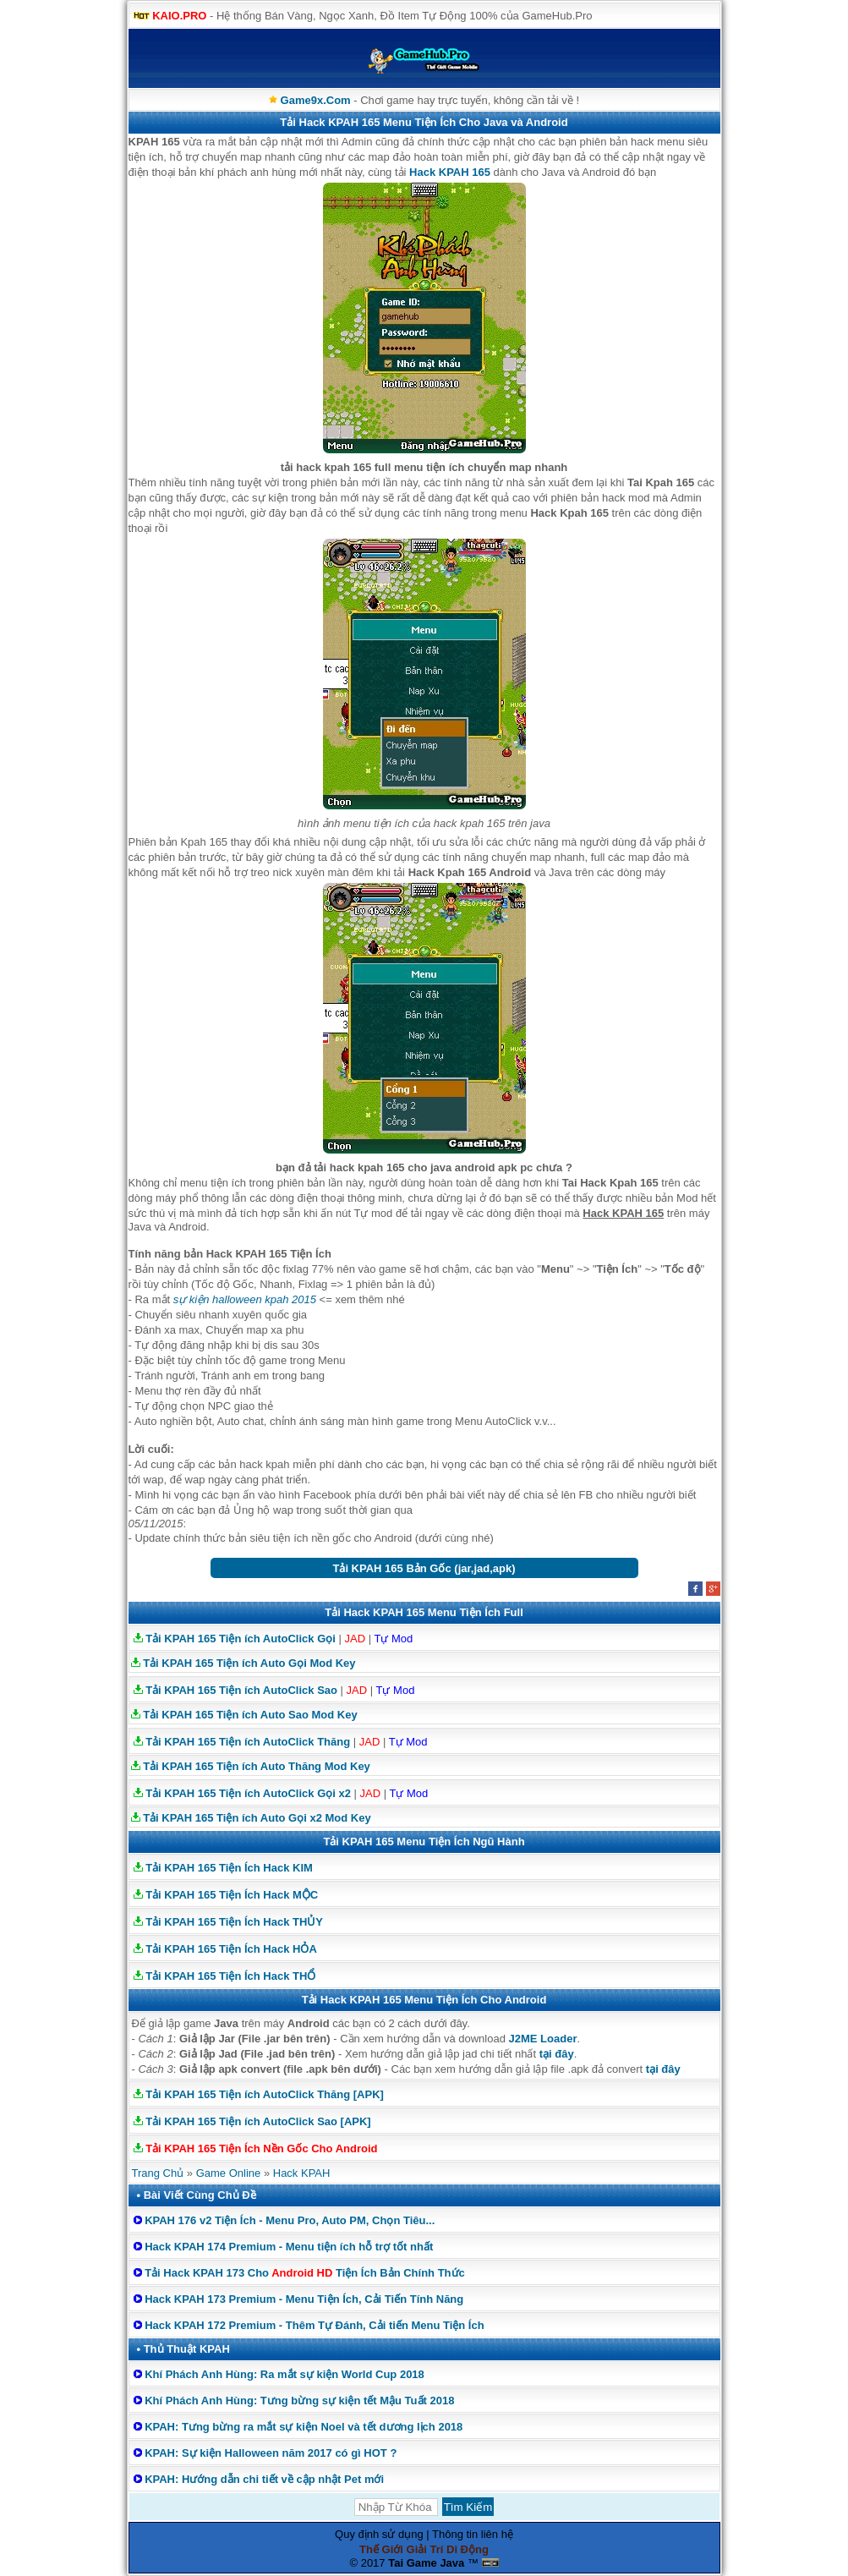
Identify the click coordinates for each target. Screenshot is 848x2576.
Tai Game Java (426, 2563)
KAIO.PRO (179, 15)
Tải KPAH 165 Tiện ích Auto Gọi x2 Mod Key (257, 1817)
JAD (354, 1638)
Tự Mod (393, 1638)
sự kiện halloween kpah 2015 (244, 1299)
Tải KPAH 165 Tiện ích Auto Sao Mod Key (250, 1714)
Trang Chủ (158, 2173)
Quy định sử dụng (379, 2534)
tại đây (556, 2053)
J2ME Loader (543, 2038)
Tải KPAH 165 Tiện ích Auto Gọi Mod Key (249, 1663)
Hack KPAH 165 (449, 172)
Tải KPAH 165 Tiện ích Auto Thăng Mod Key (256, 1766)
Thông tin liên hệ (472, 2534)
